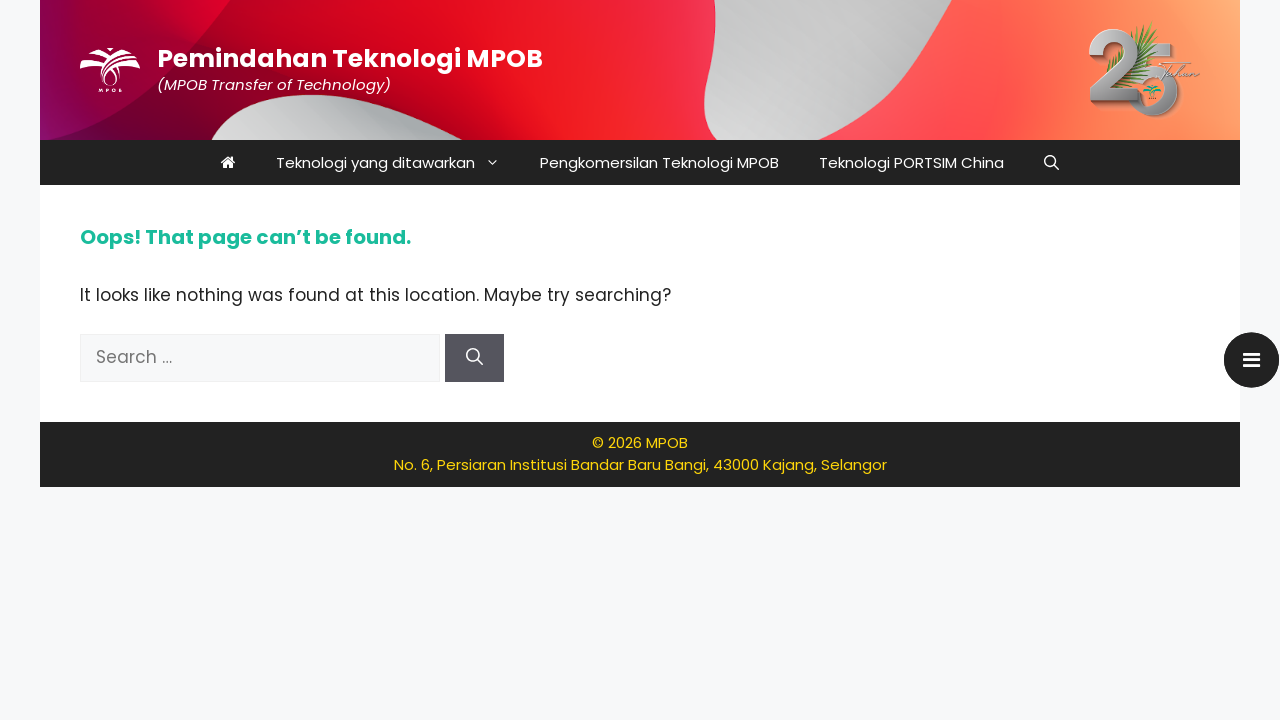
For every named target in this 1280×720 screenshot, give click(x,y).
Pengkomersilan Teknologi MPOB (659, 162)
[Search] (474, 358)
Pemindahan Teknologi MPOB (350, 58)
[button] (1051, 162)
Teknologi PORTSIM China (911, 162)
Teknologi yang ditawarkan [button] (398, 162)
